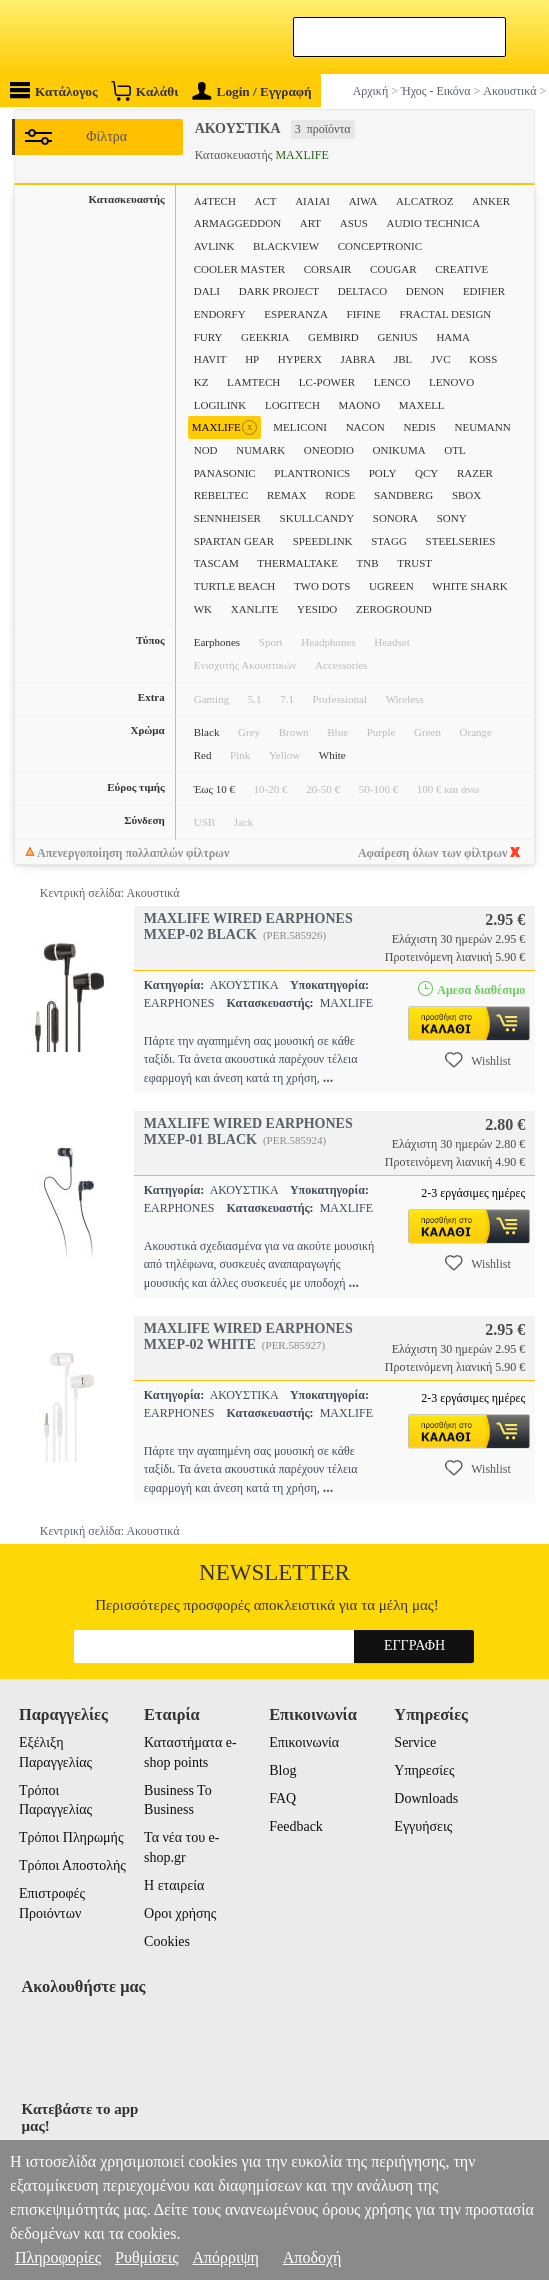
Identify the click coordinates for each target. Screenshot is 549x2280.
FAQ (282, 1798)
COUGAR (393, 269)
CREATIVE (461, 269)
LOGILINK (220, 405)
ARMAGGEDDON (237, 223)
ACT (266, 201)
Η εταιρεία (174, 1885)
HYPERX (300, 359)
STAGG (389, 541)
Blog (282, 1770)
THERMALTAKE (297, 563)
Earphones (217, 642)
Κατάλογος (54, 90)
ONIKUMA (399, 450)
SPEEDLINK (323, 541)
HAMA (453, 337)
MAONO (360, 405)
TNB (368, 563)
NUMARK (260, 450)
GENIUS (397, 337)
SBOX (466, 495)
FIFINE (364, 314)
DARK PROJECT (279, 291)
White (332, 755)
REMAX (287, 495)
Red (203, 755)
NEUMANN (482, 427)
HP (252, 359)
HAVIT (210, 359)
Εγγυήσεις (423, 1826)
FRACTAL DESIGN (445, 314)
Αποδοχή (312, 2257)
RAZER (475, 473)
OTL (454, 450)
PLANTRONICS (312, 473)
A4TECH (215, 201)
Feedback (296, 1826)
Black (207, 732)
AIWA (363, 201)
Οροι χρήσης (180, 1913)
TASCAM (216, 563)
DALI (207, 291)
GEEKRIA (265, 337)
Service (415, 1742)
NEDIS (419, 427)
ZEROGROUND (394, 609)
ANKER (491, 201)
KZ (201, 382)
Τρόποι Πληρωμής (71, 1837)
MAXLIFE (224, 427)
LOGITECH (292, 405)
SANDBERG (403, 495)
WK (203, 609)
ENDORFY (220, 314)
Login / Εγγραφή (252, 91)
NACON (365, 427)
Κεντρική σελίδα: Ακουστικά (110, 893)
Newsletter (274, 1572)
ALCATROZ (424, 201)
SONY (452, 518)
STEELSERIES (461, 541)
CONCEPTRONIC (380, 246)
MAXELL (422, 405)
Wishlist (478, 1060)
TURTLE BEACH (235, 586)
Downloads (426, 1798)
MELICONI (300, 427)
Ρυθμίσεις (146, 2257)
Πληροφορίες (58, 2257)
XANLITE (255, 609)
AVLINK (214, 246)
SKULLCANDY (317, 518)
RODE (340, 495)
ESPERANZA (296, 314)
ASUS (354, 223)
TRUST (414, 563)
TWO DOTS (322, 586)
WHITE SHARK (469, 586)
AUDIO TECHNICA (434, 223)
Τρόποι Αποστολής (72, 1865)
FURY (208, 337)
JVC (441, 359)
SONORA (395, 518)
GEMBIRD (333, 337)
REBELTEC (221, 495)
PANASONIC (225, 473)
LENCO (392, 382)
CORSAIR (328, 269)
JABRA (358, 359)
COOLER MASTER (239, 269)
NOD (206, 450)
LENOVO (451, 382)
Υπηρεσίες (424, 1770)
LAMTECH (253, 382)
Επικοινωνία (304, 1742)
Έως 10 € (214, 789)
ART (310, 223)
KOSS (483, 359)
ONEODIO (329, 450)
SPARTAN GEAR (234, 541)
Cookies (167, 1941)
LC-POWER (327, 382)
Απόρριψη (225, 2257)
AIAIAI (312, 201)
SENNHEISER (227, 518)
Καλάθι (144, 90)
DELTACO (362, 291)
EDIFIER (484, 291)
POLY (383, 473)
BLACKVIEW (286, 246)
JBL (403, 359)
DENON (425, 291)
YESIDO (317, 609)
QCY (426, 473)
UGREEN (391, 586)
